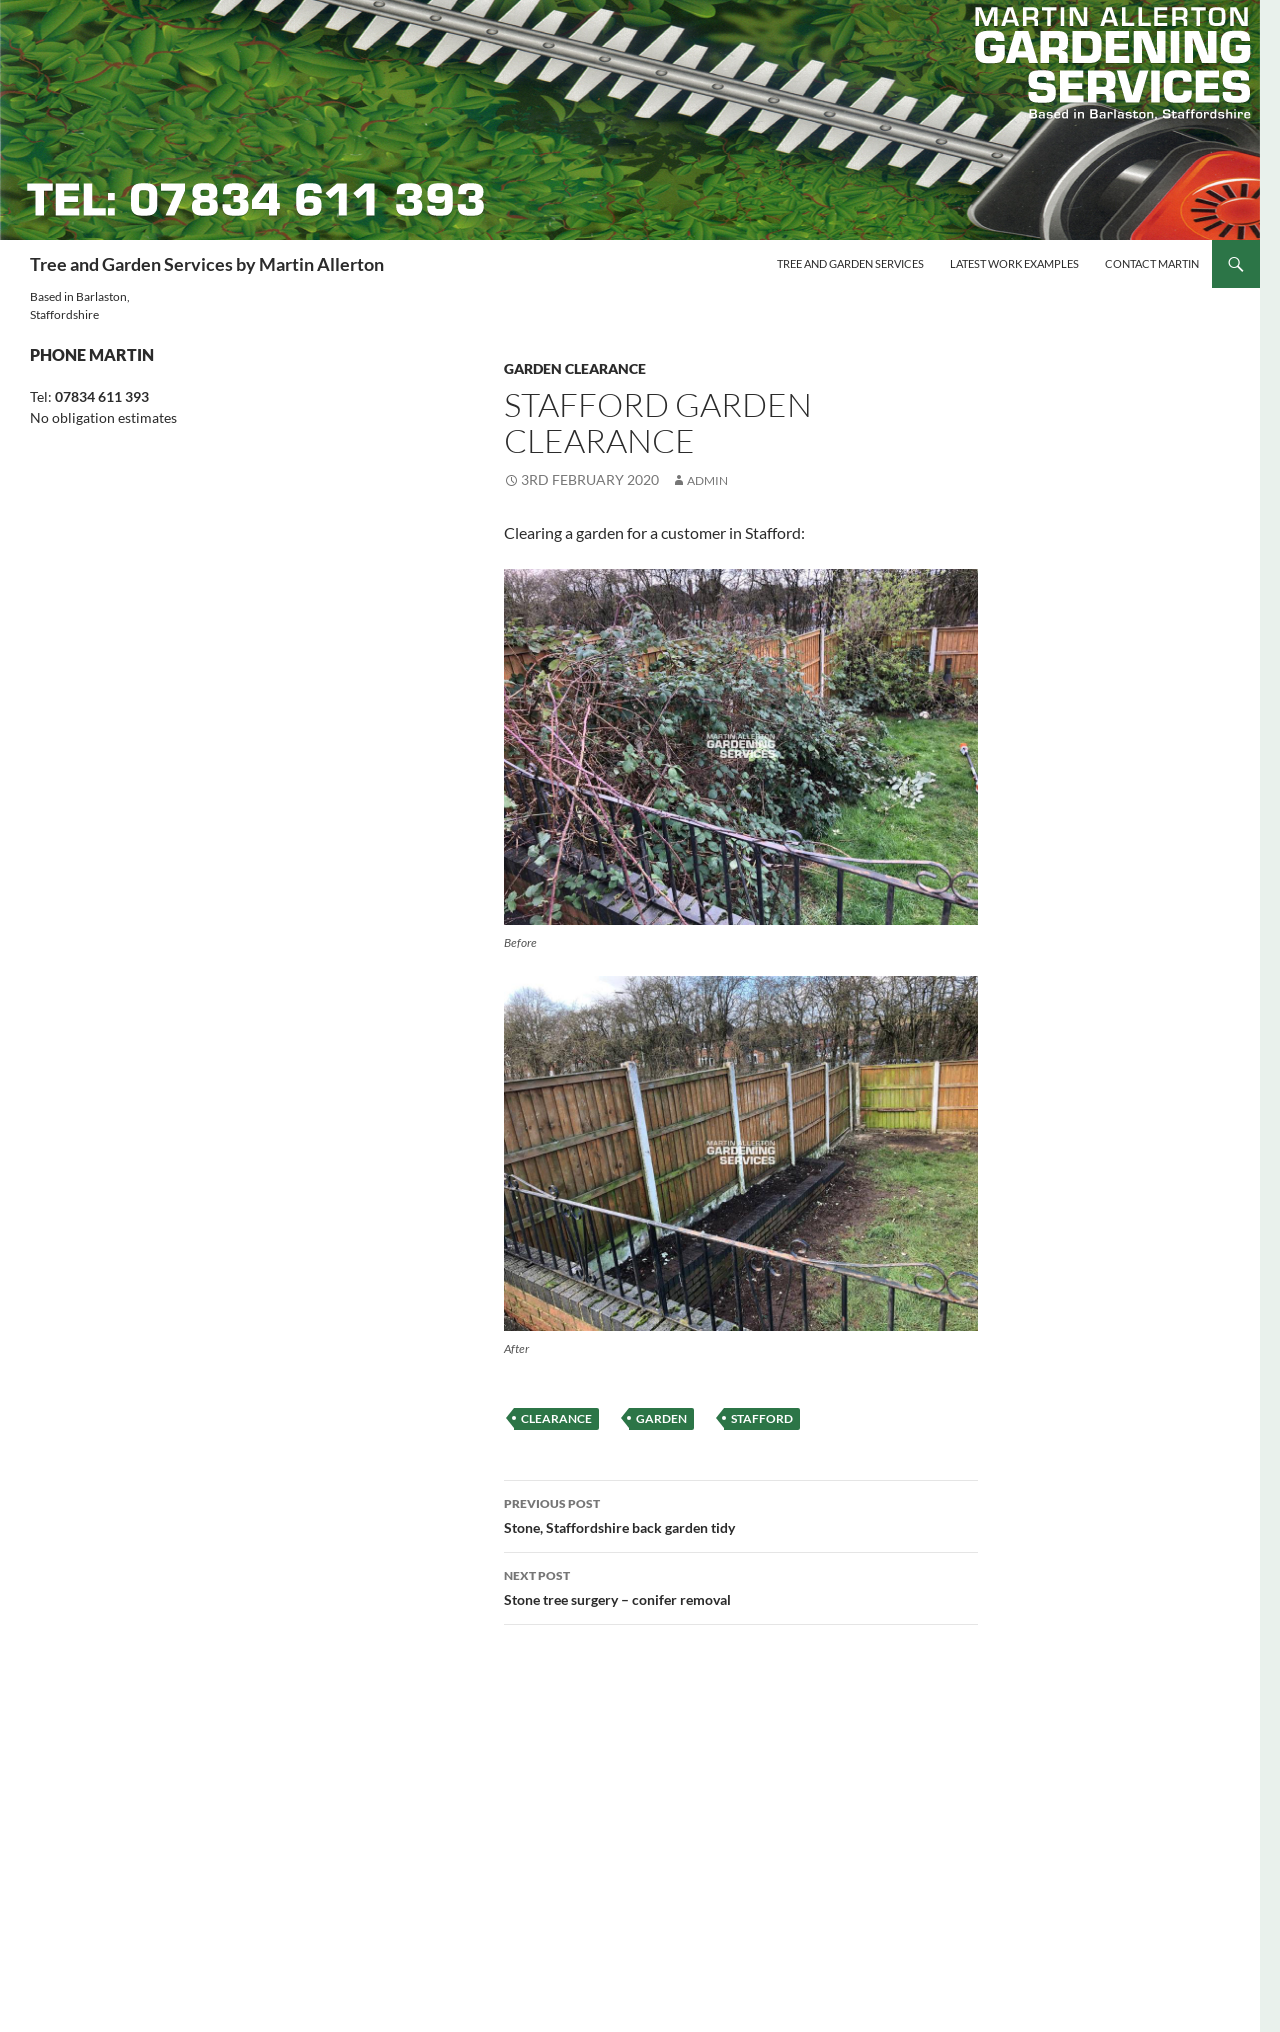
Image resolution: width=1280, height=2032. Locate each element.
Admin (707, 480)
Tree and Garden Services (850, 263)
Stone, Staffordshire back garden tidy (741, 1514)
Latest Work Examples (1014, 263)
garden (661, 1418)
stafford (762, 1418)
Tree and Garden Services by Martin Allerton (207, 264)
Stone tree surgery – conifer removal (741, 1586)
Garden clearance (575, 368)
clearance (556, 1418)
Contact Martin (1152, 263)
